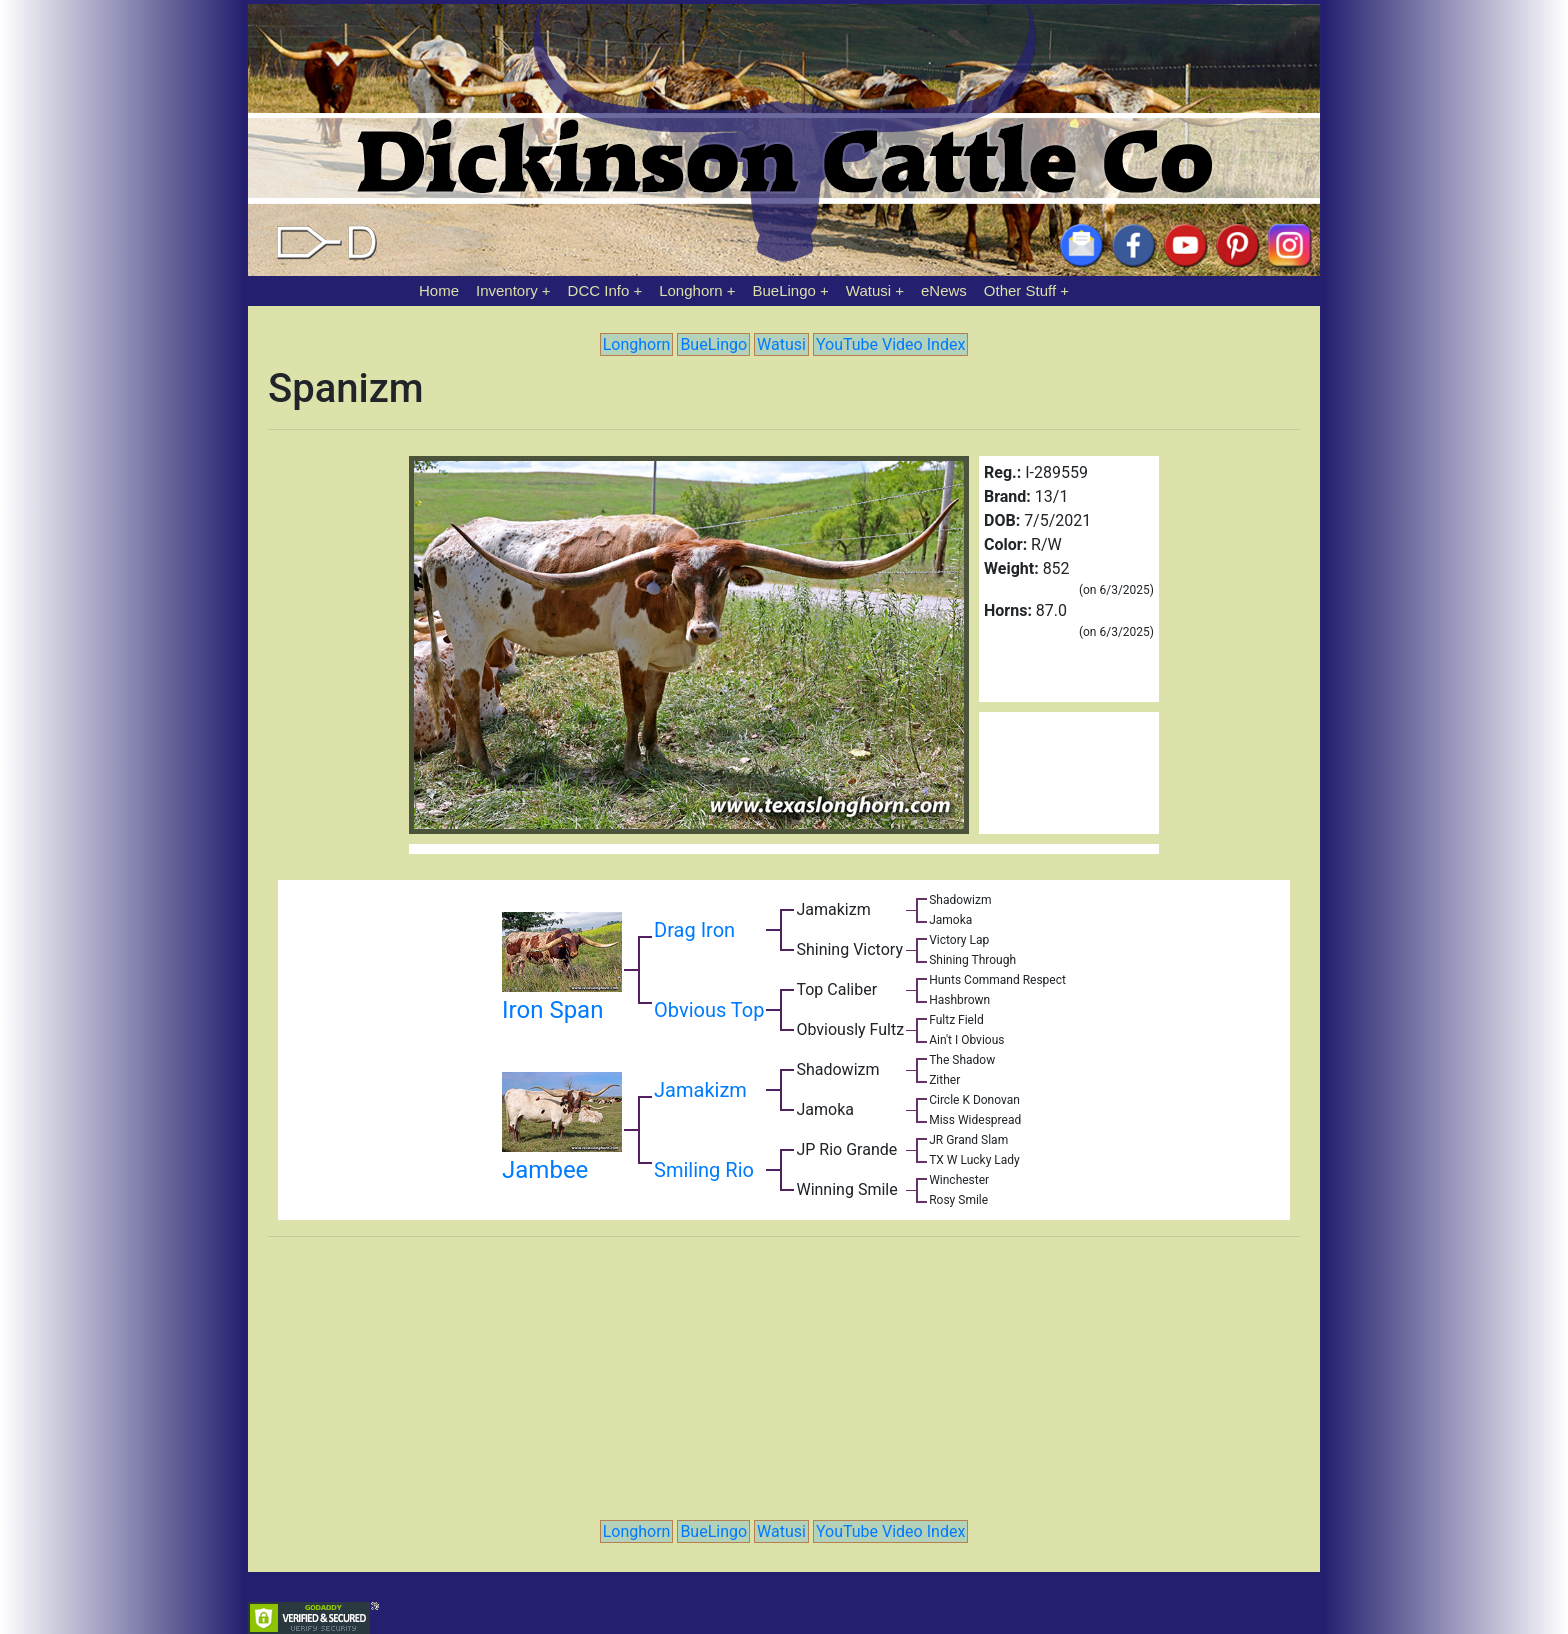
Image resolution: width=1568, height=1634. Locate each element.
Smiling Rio (704, 1170)
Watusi (868, 290)
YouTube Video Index (890, 344)
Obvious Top (709, 1010)
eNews (944, 290)
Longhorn (690, 290)
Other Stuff (1020, 290)
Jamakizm (700, 1090)
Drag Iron (694, 930)
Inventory (507, 290)
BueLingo (784, 290)
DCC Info (599, 290)
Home (439, 290)
